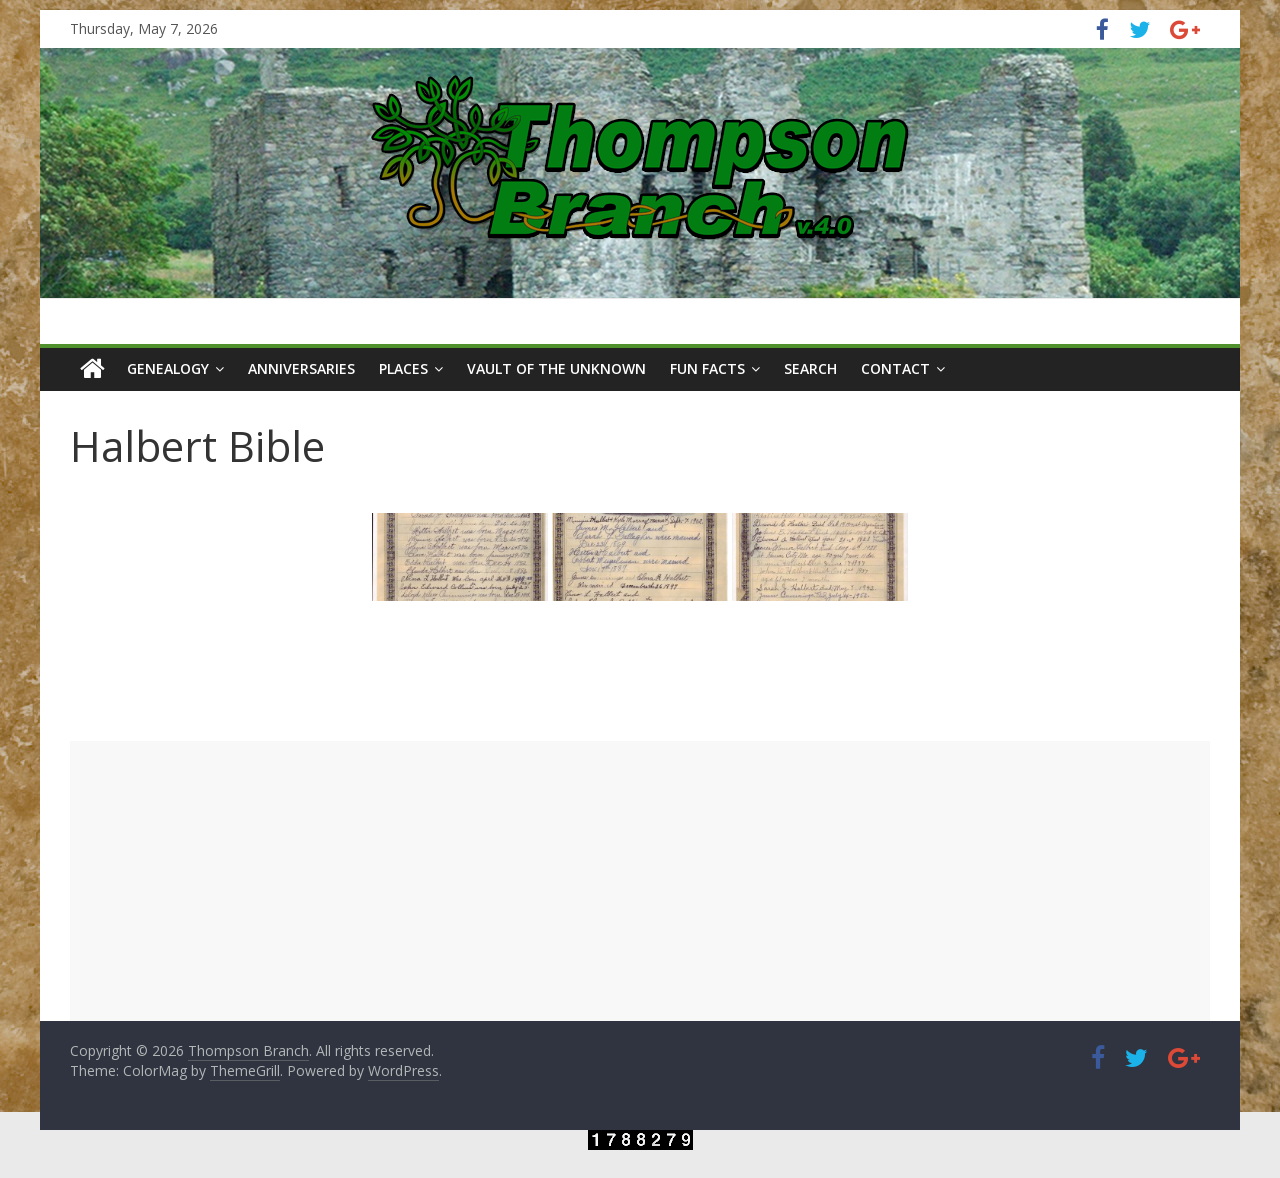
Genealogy (168, 368)
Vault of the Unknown (556, 368)
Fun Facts (707, 368)
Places (403, 368)
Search (810, 368)
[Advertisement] (640, 881)
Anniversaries (301, 368)
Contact (895, 368)
